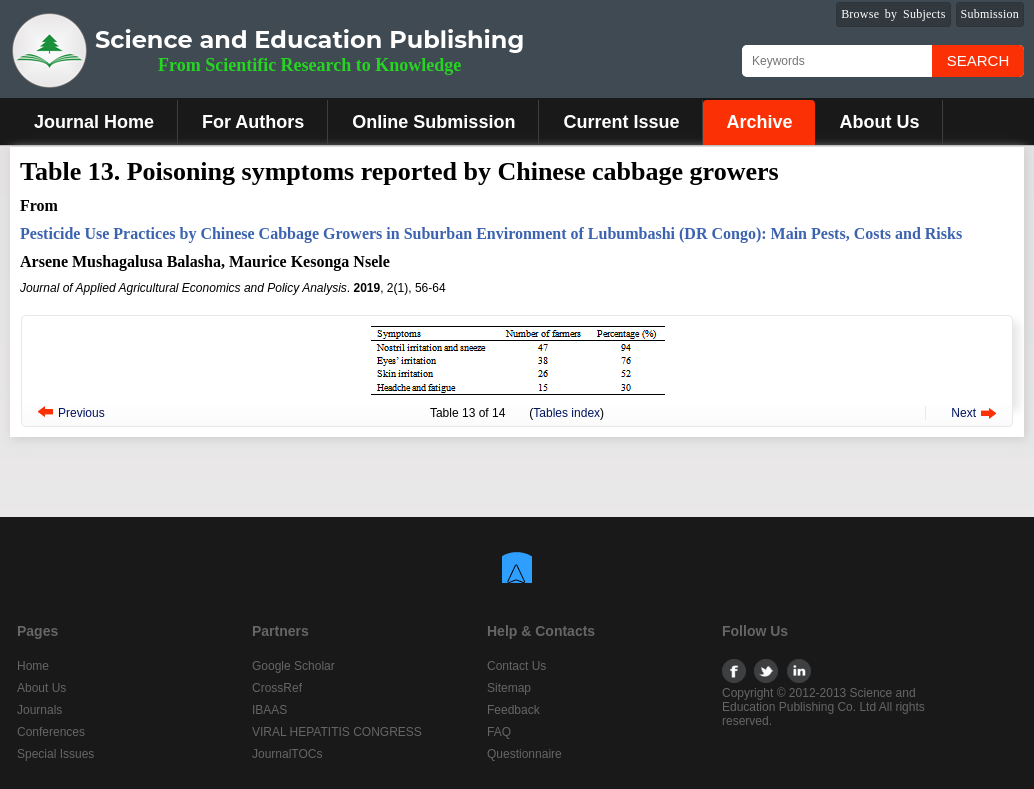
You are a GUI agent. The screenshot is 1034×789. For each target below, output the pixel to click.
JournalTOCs (287, 754)
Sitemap (509, 688)
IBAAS (269, 710)
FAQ (499, 732)
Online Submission (433, 122)
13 (468, 413)
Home (33, 666)
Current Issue (621, 122)
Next (963, 413)
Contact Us (516, 666)
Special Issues (55, 754)
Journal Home (94, 122)
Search (978, 60)
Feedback (513, 710)
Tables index (566, 413)
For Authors (253, 122)
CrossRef (277, 688)
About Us (879, 122)
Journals (39, 710)
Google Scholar (293, 666)
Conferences (51, 732)
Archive (759, 122)
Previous (81, 413)
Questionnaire (524, 754)
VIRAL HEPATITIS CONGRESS (337, 732)
